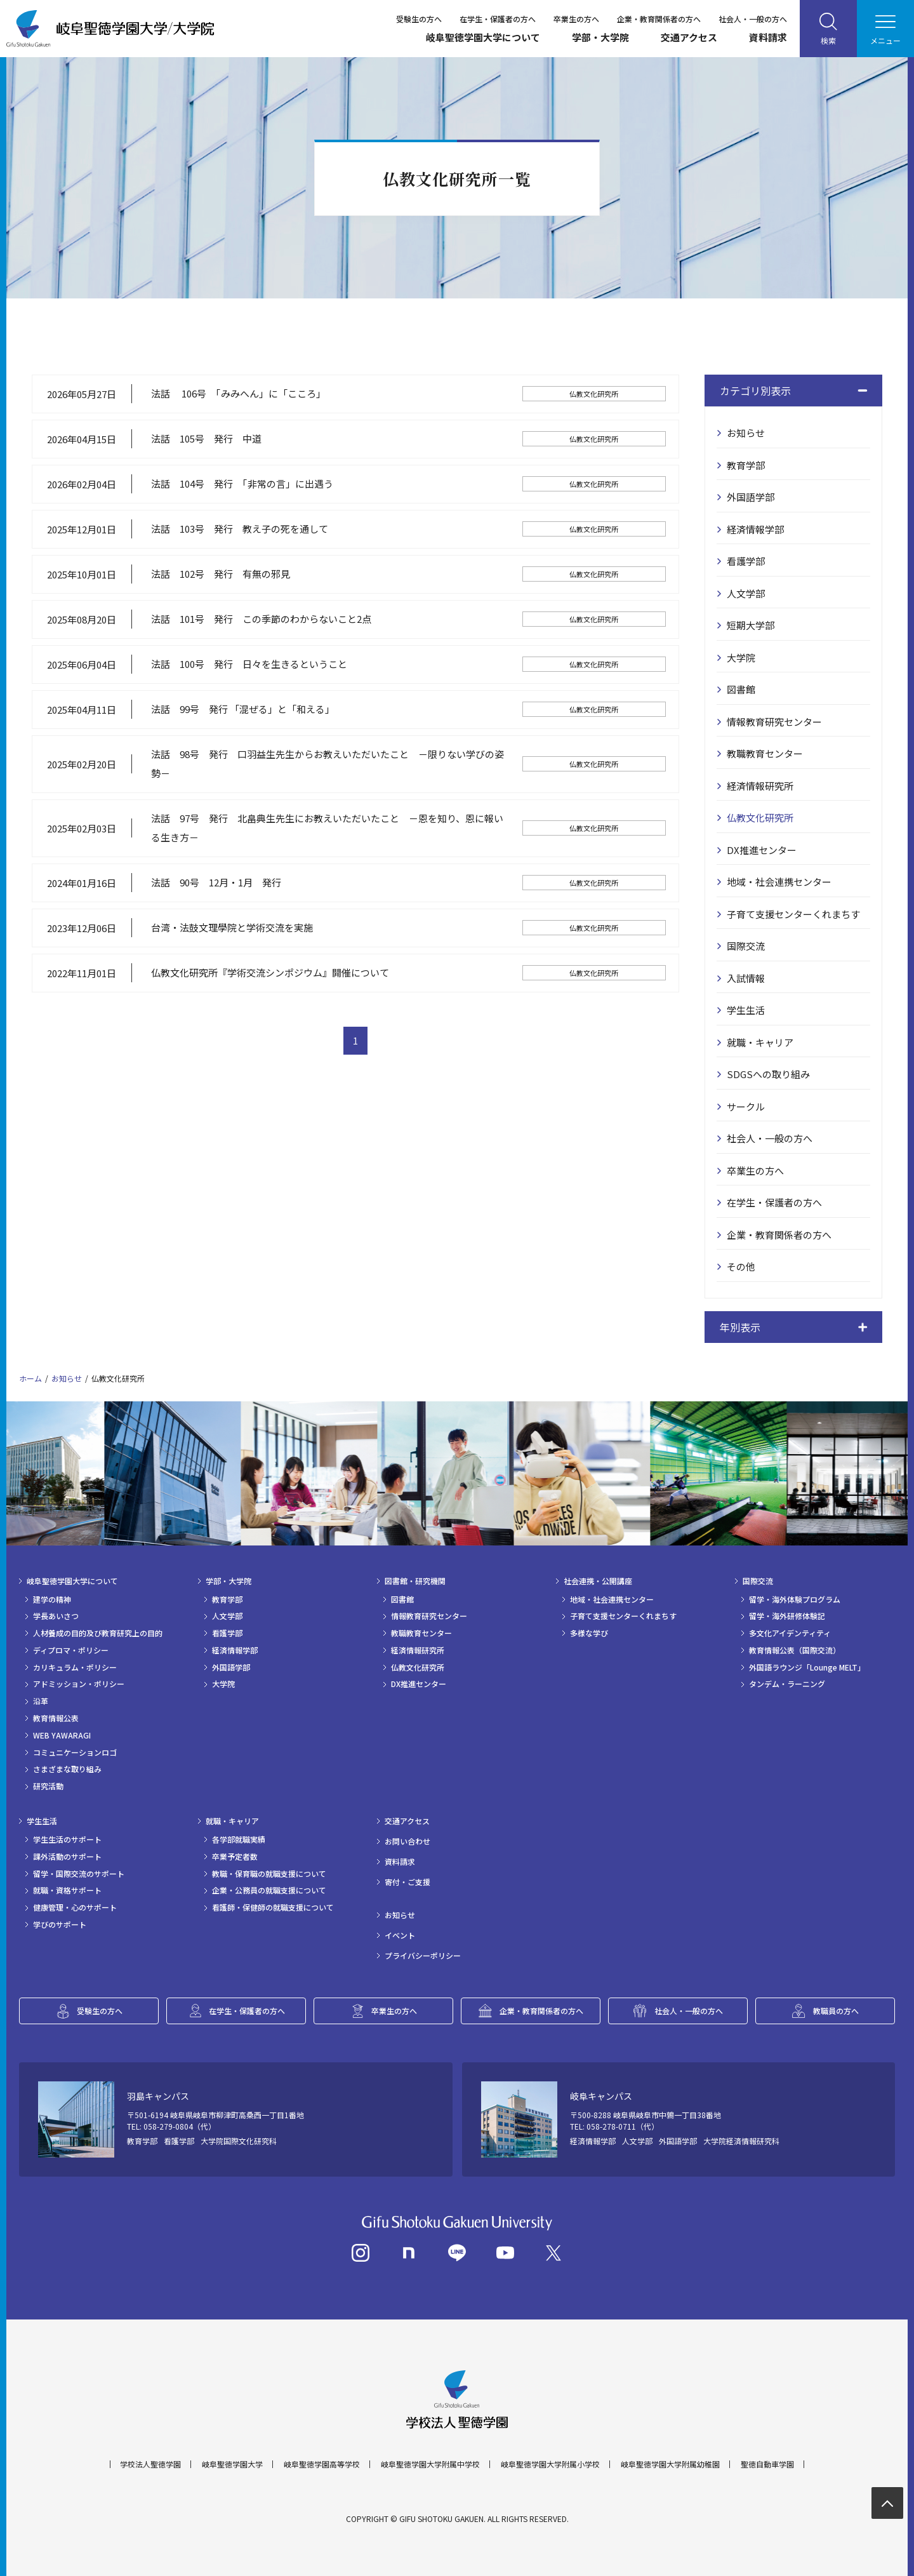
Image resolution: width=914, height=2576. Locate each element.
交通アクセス (689, 37)
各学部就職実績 (238, 1839)
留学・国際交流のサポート (78, 1874)
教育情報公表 (56, 1718)
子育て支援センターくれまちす (793, 914)
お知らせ (746, 432)
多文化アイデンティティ (790, 1633)
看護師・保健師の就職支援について (273, 1907)
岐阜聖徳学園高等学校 (322, 2464)
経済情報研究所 (760, 785)
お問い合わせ (407, 1841)
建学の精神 (52, 1599)
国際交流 (746, 945)
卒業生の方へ (576, 18)
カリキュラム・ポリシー (75, 1667)
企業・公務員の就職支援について (269, 1890)
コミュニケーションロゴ (75, 1752)
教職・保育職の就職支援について (269, 1874)
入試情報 (746, 978)
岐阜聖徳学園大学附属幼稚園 (670, 2464)
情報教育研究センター (774, 721)
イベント (400, 1935)
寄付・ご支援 (407, 1882)
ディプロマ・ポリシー (71, 1650)
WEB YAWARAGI (62, 1735)
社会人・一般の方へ (753, 18)
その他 (741, 1266)
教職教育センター (765, 753)
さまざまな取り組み (67, 1769)
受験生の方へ (419, 18)
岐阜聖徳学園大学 (232, 2464)
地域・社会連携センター (779, 881)
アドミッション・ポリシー (78, 1684)
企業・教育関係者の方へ (659, 18)
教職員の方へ (836, 2010)
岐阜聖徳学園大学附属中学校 (430, 2464)
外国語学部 (750, 497)
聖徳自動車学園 (767, 2464)
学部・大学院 (600, 37)
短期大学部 (750, 625)
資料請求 (768, 37)
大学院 (741, 657)
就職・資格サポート (67, 1890)
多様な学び (589, 1633)
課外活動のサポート (67, 1857)
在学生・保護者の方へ (498, 18)
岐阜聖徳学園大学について (483, 37)
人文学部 (746, 593)
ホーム (30, 1378)
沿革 (40, 1701)
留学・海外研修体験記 (787, 1616)
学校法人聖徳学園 (150, 2464)
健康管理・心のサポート (75, 1907)
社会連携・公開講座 (598, 1581)
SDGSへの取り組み (768, 1074)
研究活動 (48, 1786)
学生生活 (746, 1010)
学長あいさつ (56, 1616)
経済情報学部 (755, 529)
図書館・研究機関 (415, 1581)
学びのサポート (59, 1924)
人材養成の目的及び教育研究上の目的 (97, 1633)
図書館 (741, 689)
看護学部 (746, 561)
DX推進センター (762, 850)
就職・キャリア (760, 1042)
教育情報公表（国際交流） (794, 1650)
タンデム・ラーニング (787, 1684)
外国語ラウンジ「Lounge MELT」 (807, 1667)
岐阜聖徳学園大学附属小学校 (550, 2464)
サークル (746, 1106)
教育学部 (746, 465)
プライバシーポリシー (423, 1955)
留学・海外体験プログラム (794, 1599)
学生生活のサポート (67, 1839)
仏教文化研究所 (760, 817)
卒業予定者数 (235, 1857)
